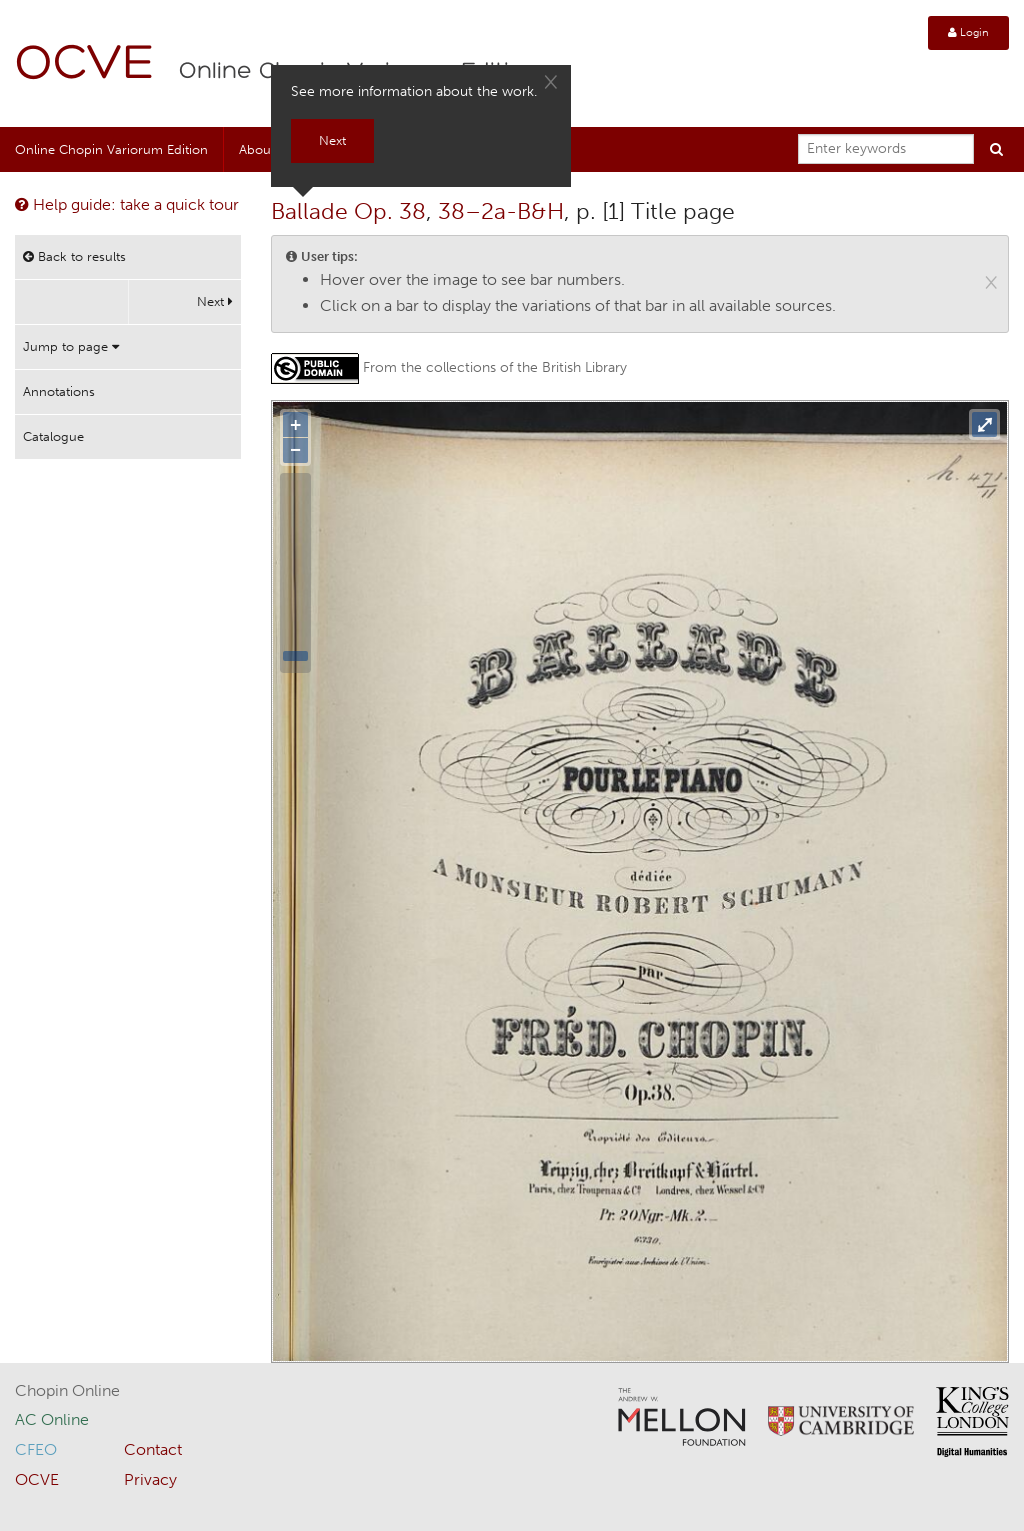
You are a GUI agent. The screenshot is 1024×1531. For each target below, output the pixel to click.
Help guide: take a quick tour (127, 204)
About (257, 149)
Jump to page (71, 346)
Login (968, 32)
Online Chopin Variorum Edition (111, 149)
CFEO (36, 1449)
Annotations (59, 391)
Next (215, 301)
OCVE (85, 65)
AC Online (52, 1419)
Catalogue (53, 436)
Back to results (74, 256)
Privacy (150, 1479)
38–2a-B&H (501, 211)
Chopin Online (67, 1390)
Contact (153, 1449)
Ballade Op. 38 (348, 211)
